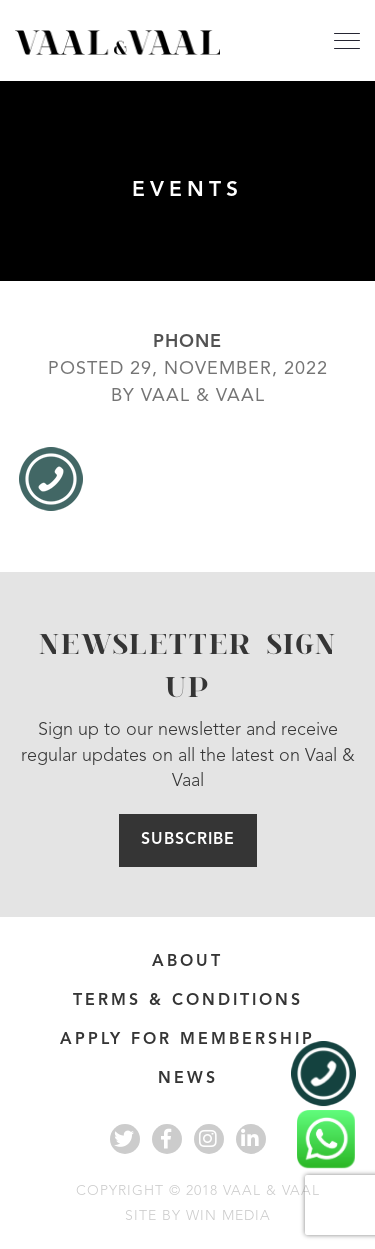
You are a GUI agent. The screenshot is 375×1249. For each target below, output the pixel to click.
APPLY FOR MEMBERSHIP (187, 1040)
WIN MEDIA (228, 1216)
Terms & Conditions (188, 1001)
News (188, 1079)
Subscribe (188, 840)
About (187, 962)
